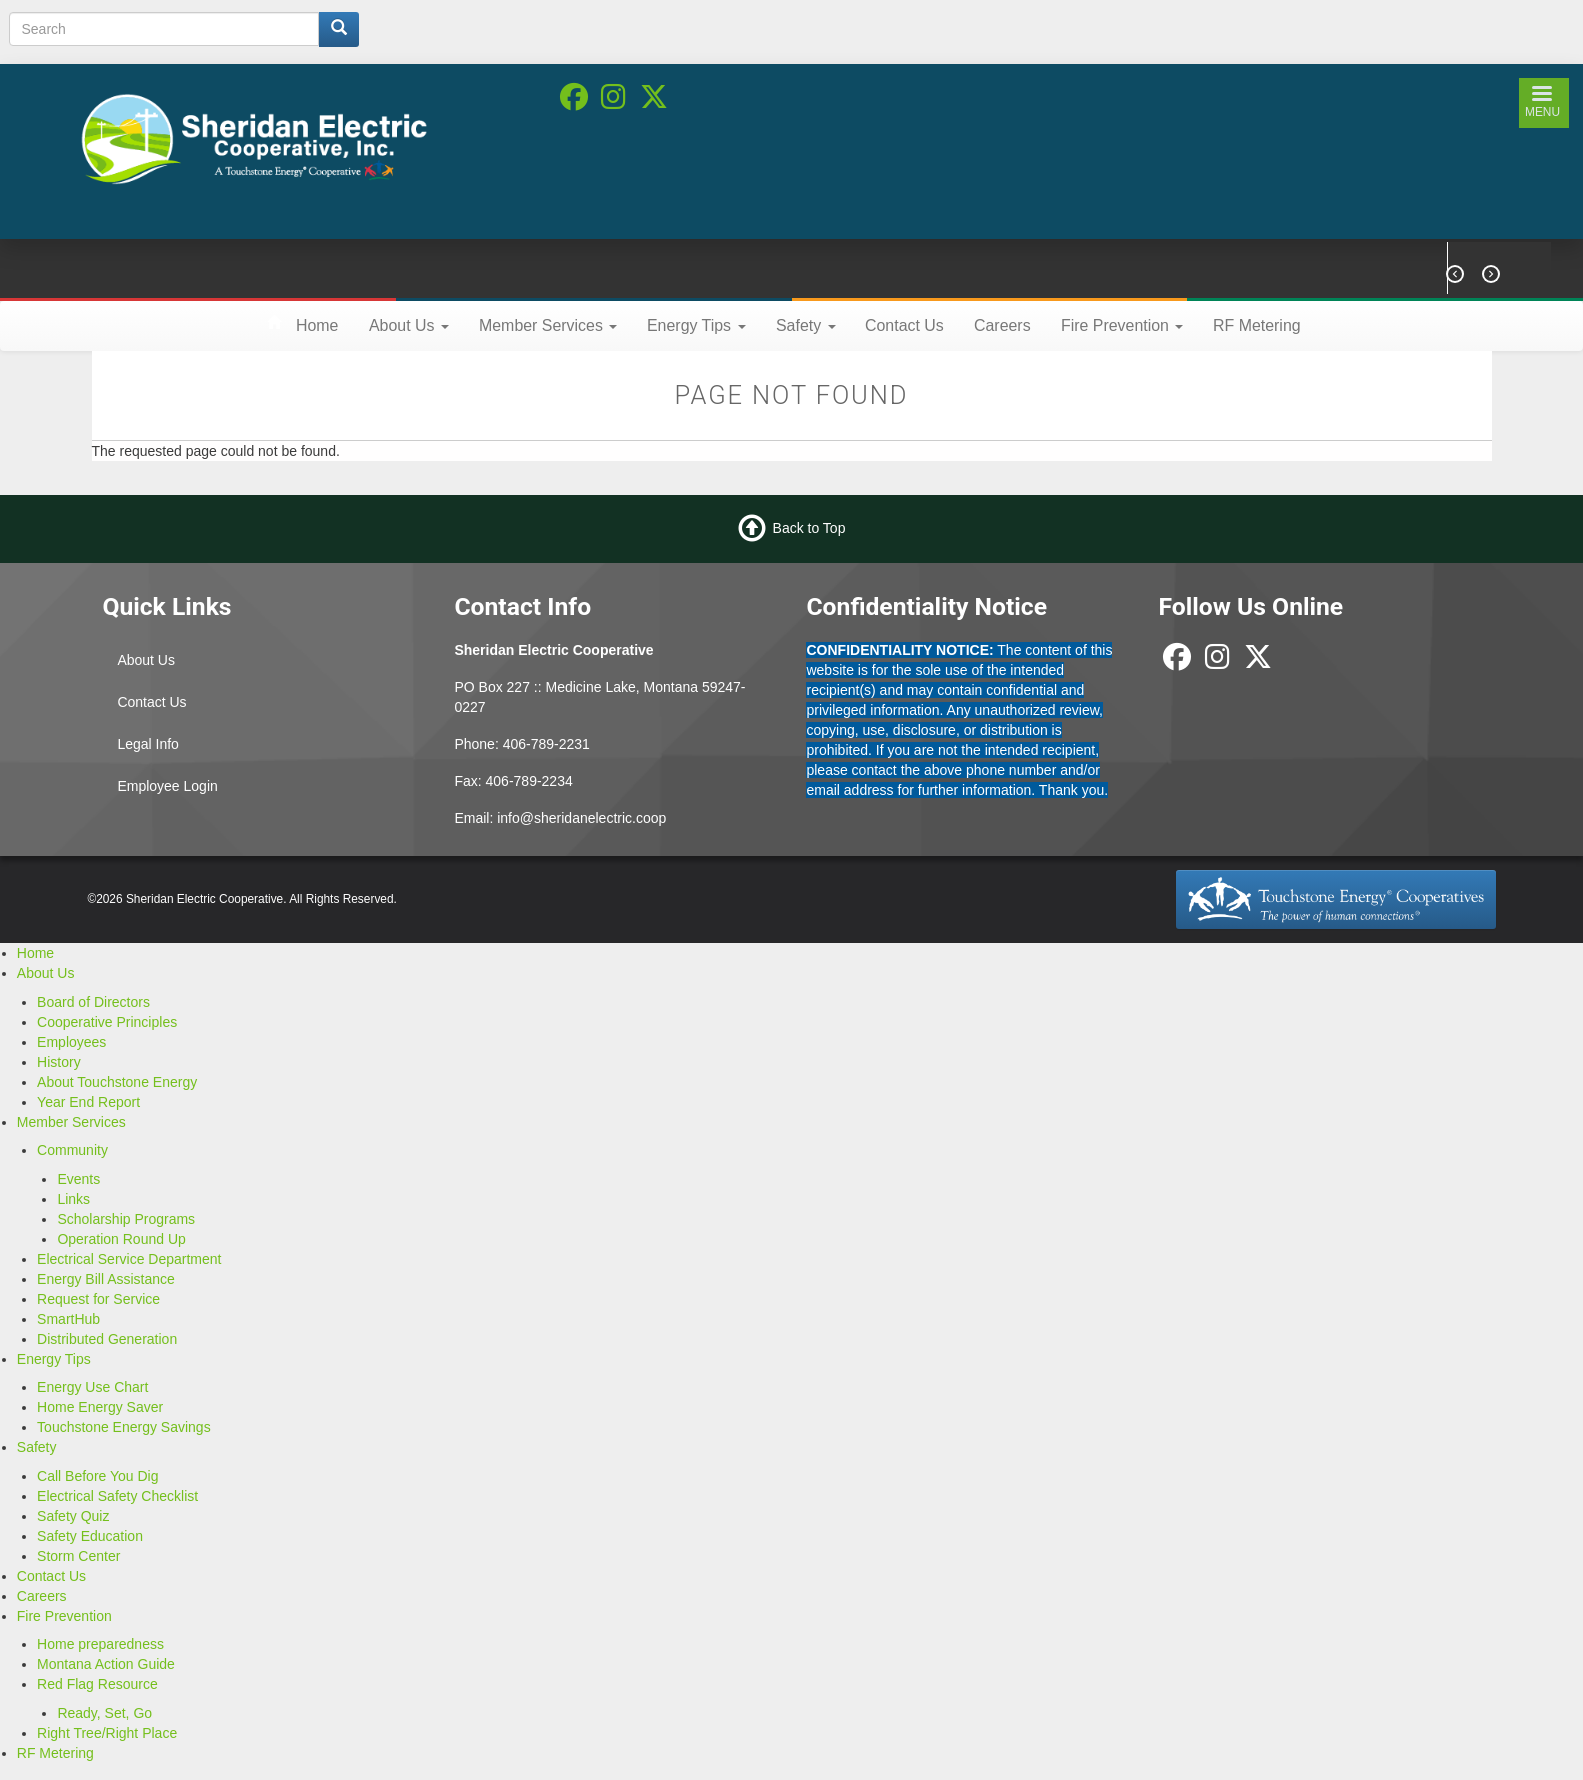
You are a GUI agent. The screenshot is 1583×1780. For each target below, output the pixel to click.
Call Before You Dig (97, 1476)
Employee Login (167, 786)
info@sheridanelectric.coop (581, 818)
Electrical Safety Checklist (117, 1496)
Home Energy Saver (100, 1407)
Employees (71, 1042)
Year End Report (88, 1102)
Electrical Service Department (129, 1259)
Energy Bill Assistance (106, 1279)
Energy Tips (696, 325)
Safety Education (90, 1536)
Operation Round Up (121, 1239)
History (59, 1062)
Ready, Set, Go (104, 1713)
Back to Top (809, 528)
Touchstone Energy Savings (124, 1427)
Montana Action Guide (106, 1664)
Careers (1002, 325)
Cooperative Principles (107, 1022)
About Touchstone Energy (117, 1082)
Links (73, 1199)
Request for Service (98, 1299)
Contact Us (904, 325)
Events (78, 1179)
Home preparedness (100, 1644)
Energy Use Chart (92, 1387)
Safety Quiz (73, 1516)
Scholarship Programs (126, 1219)
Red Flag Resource (97, 1684)
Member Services (548, 325)
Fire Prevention (1122, 325)
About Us (409, 325)
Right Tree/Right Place (107, 1733)
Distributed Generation (107, 1339)
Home (317, 325)
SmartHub (68, 1319)
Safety (806, 325)
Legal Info (148, 744)
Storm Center (78, 1556)
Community (72, 1150)
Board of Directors (93, 1002)
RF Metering (1257, 325)
